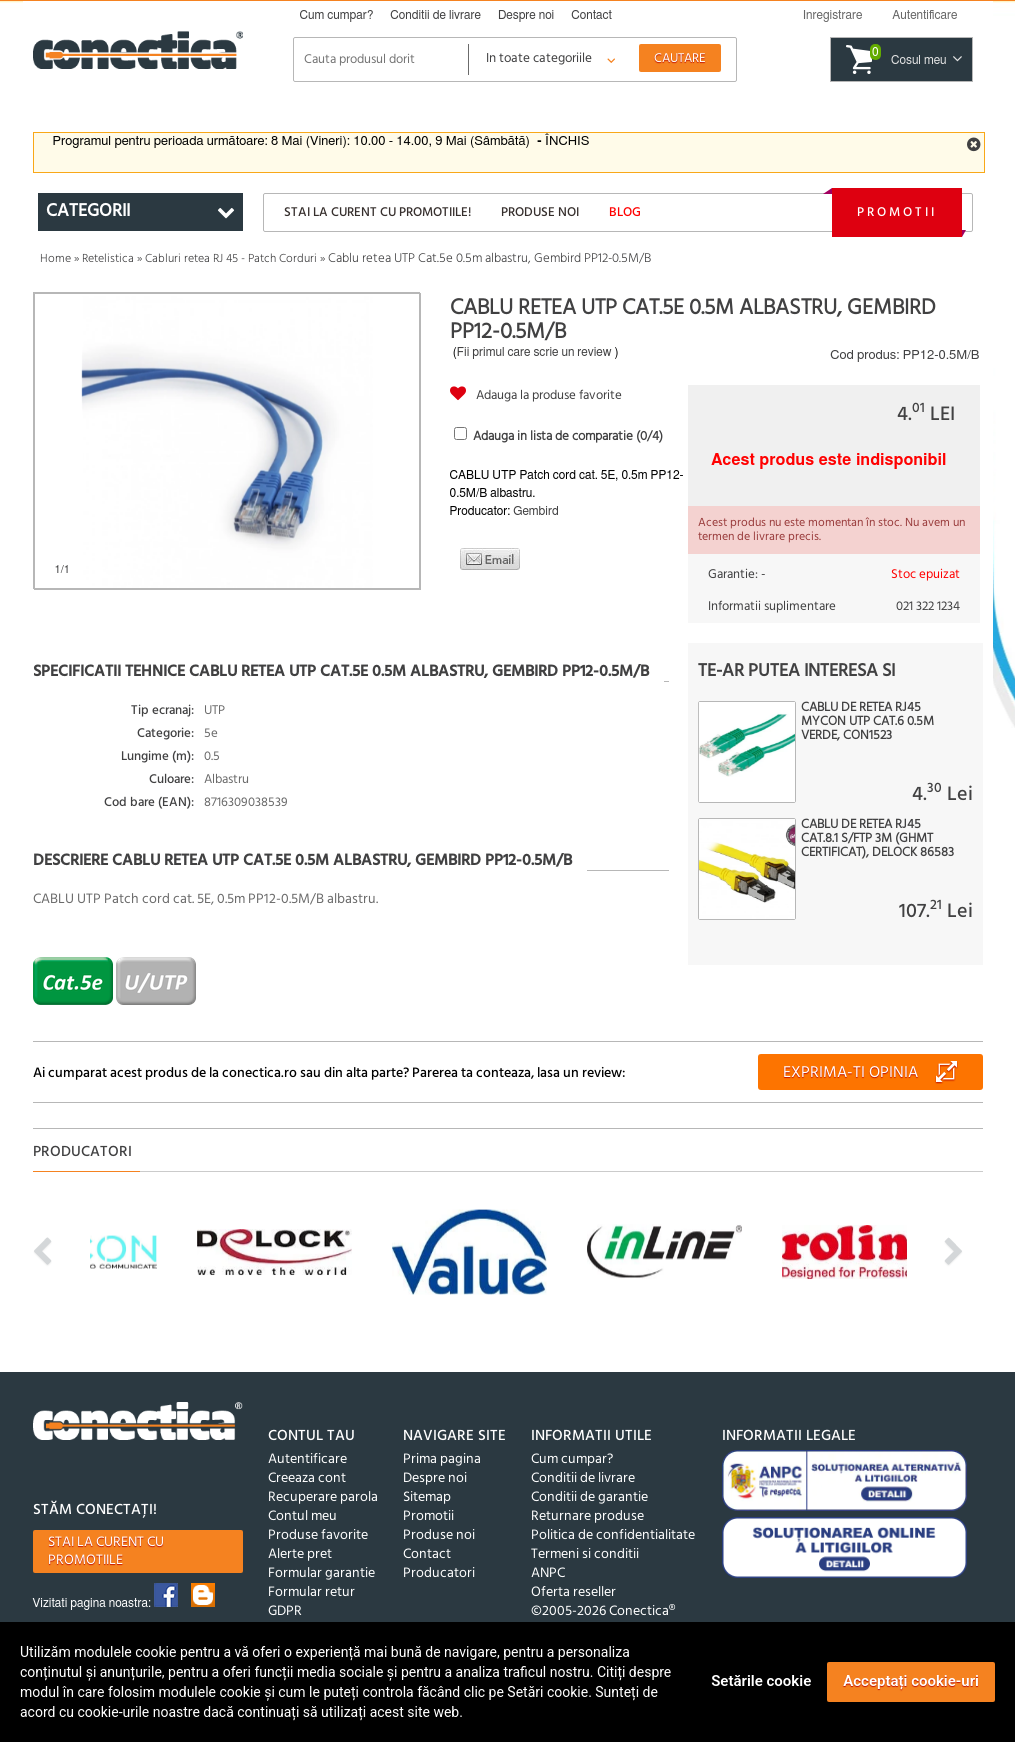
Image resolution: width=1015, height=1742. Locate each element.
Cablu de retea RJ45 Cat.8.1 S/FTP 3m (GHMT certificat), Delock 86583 (877, 839)
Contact (591, 15)
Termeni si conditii (585, 1554)
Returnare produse (587, 1516)
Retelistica (108, 259)
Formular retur (311, 1592)
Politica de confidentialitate (613, 1535)
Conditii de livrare (435, 15)
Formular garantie (321, 1573)
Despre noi (526, 15)
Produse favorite (318, 1535)
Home (55, 259)
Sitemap (427, 1497)
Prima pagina (442, 1459)
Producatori (439, 1573)
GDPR (285, 1611)
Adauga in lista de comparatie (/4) (568, 436)
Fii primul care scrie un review (534, 352)
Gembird (535, 511)
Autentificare (307, 1459)
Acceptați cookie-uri (911, 1681)
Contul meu (302, 1516)
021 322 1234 (928, 606)
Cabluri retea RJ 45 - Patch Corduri (231, 259)
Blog (625, 212)
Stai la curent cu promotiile (106, 1551)
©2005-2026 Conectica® (603, 1611)
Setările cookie (761, 1681)
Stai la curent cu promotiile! (377, 212)
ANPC (548, 1573)
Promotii (897, 212)
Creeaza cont (307, 1478)
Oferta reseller (573, 1592)
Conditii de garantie (589, 1497)
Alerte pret (300, 1554)
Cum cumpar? (337, 15)
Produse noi (540, 212)
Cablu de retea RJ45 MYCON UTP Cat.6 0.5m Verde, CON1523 (867, 722)
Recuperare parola (323, 1497)
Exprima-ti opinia (850, 1073)
